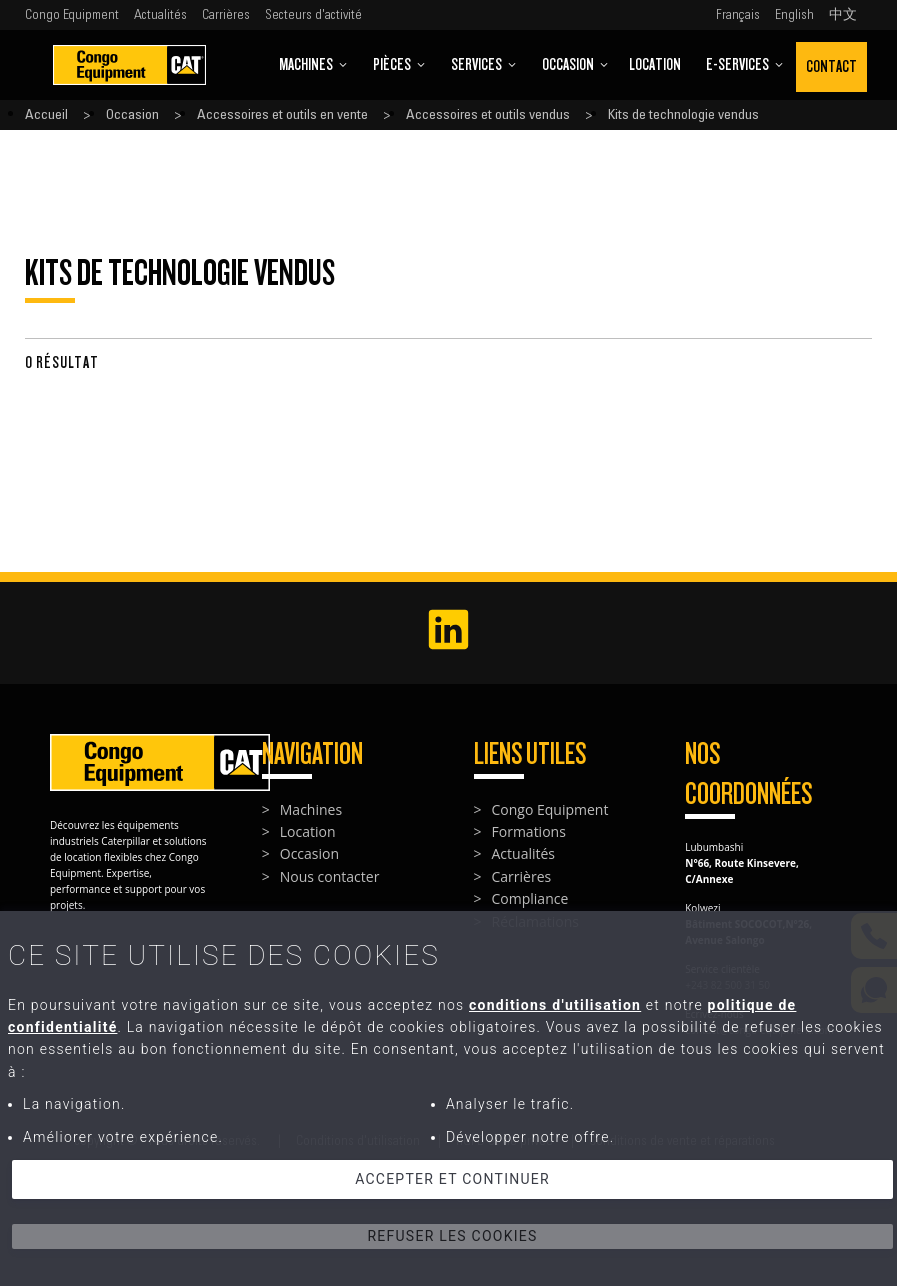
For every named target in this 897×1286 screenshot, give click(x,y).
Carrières (226, 15)
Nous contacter (330, 876)
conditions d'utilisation (555, 1005)
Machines (313, 64)
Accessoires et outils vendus (488, 115)
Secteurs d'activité (313, 15)
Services (484, 64)
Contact (831, 66)
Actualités (160, 15)
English (794, 15)
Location (655, 64)
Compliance (530, 898)
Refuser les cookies (452, 1236)
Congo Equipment (72, 15)
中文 (843, 15)
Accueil (46, 115)
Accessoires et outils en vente (282, 115)
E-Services (745, 64)
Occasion (575, 64)
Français (738, 15)
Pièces (399, 64)
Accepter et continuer (452, 1179)
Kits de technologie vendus (683, 115)
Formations (529, 831)
